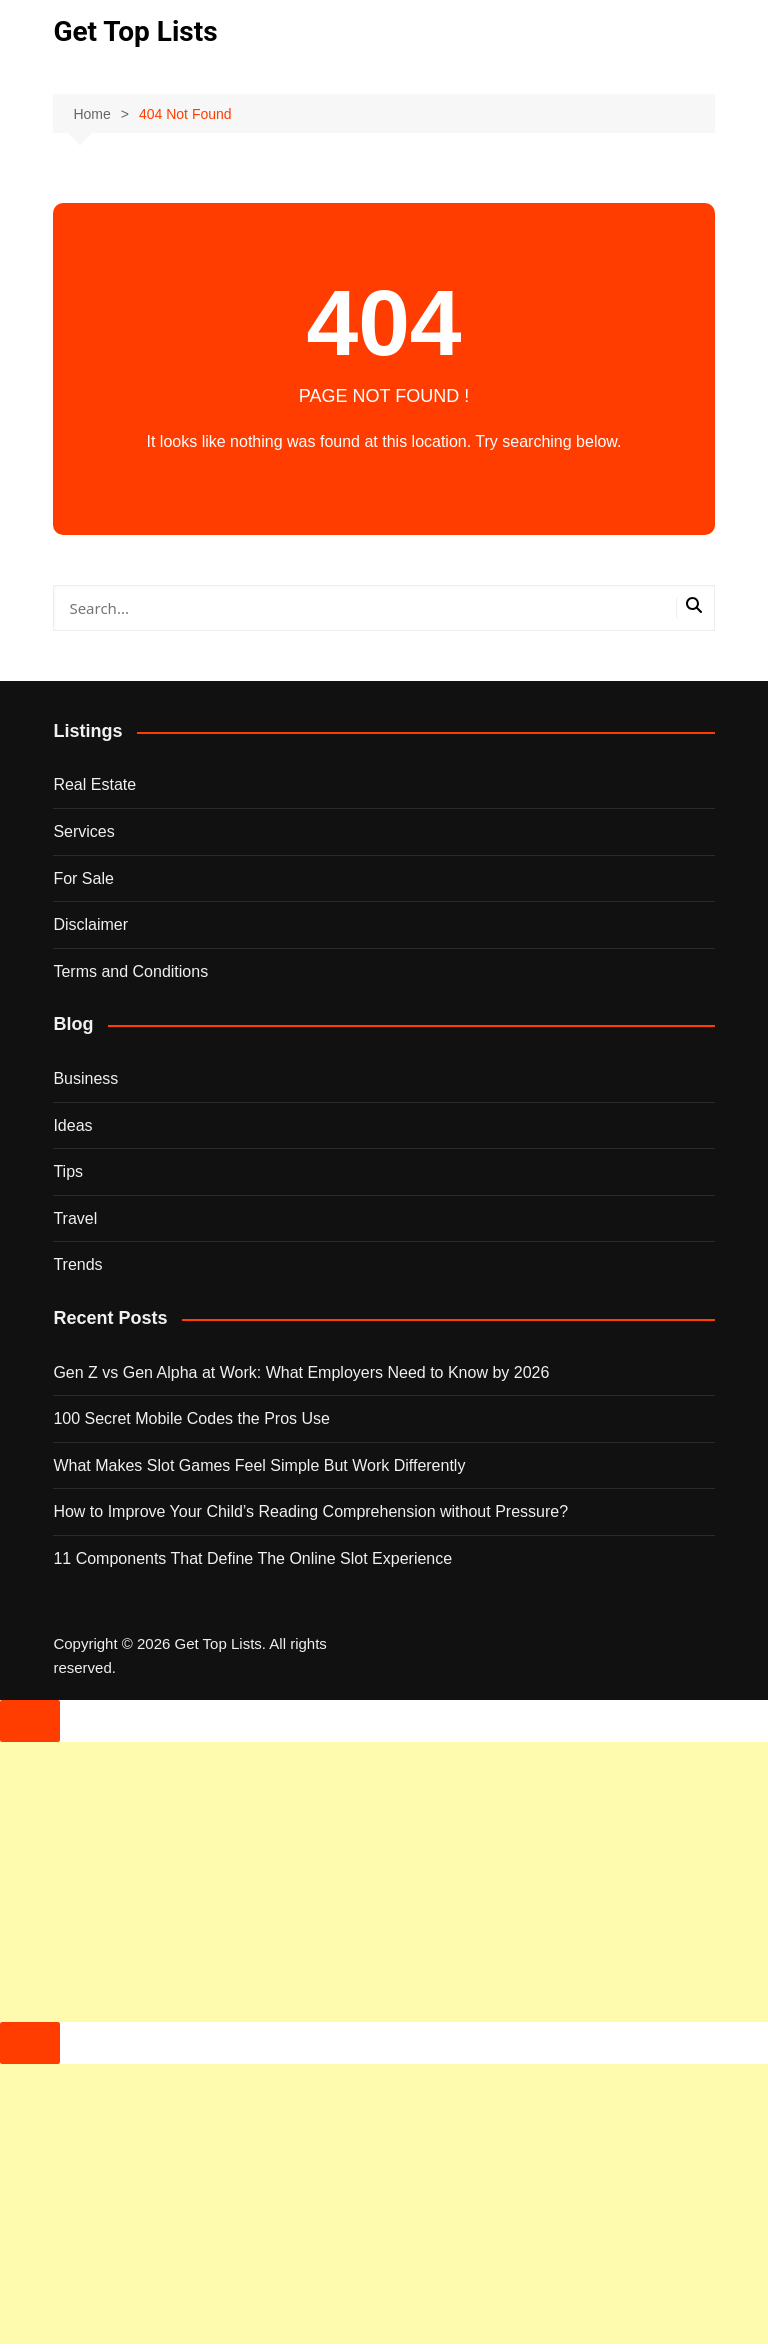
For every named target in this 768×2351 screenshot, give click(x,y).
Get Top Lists (135, 31)
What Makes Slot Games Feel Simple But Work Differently (259, 1465)
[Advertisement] (384, 1882)
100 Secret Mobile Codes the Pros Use (191, 1418)
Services (83, 831)
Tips (68, 1171)
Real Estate (94, 784)
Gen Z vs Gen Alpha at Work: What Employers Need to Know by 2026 (301, 1372)
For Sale (83, 878)
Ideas (72, 1125)
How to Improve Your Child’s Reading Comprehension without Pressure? (310, 1511)
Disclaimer (90, 924)
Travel (75, 1218)
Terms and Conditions (130, 971)
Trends (77, 1264)
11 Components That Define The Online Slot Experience (252, 1558)
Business (85, 1078)
